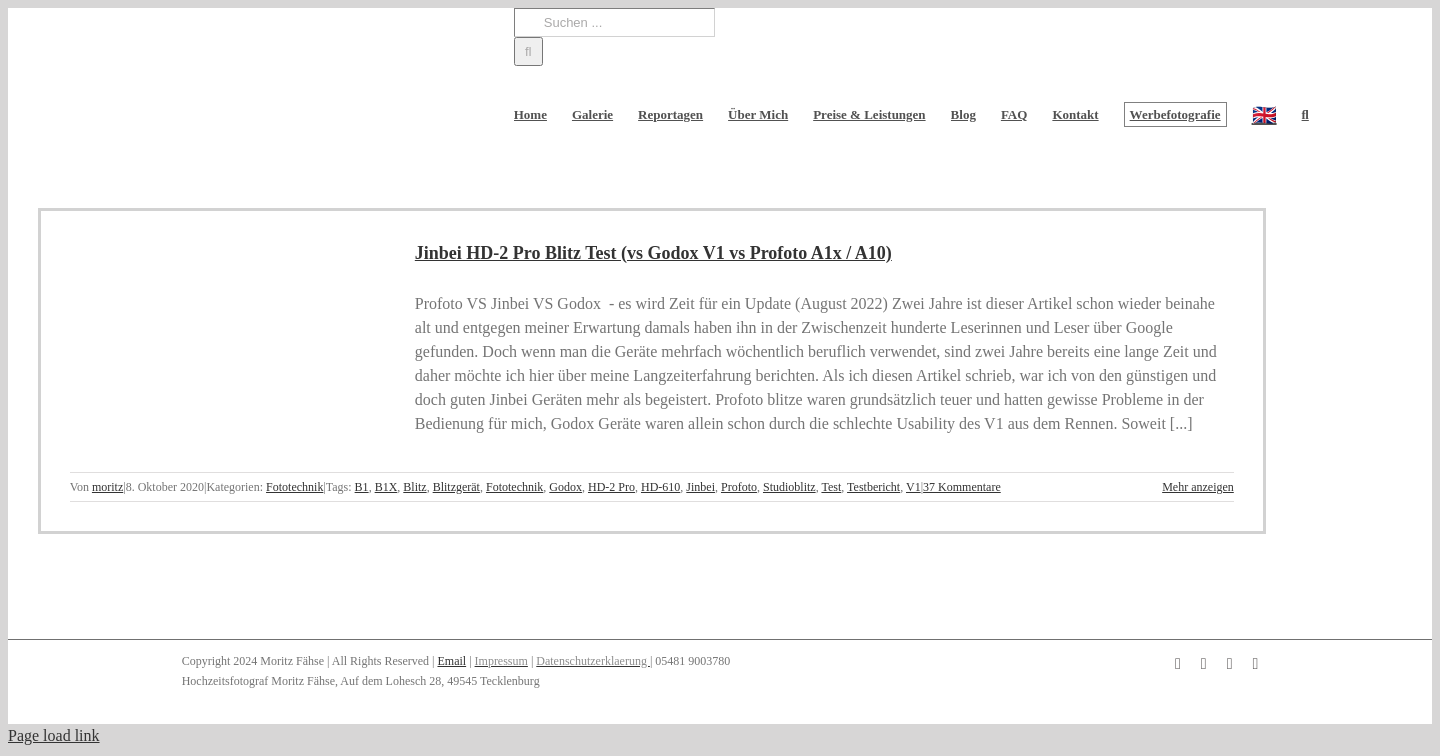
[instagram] (1204, 664)
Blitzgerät (456, 487)
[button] (1305, 114)
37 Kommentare (962, 487)
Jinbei (700, 487)
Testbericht (873, 487)
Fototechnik (294, 487)
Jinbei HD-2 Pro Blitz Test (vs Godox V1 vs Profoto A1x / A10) (653, 253)
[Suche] (528, 51)
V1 (913, 487)
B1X (386, 487)
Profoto (739, 487)
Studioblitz (789, 487)
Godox (565, 487)
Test (831, 487)
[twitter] (1255, 664)
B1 (362, 487)
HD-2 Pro (611, 487)
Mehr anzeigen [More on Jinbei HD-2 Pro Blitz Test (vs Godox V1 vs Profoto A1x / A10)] (1198, 487)
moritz (107, 487)
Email (451, 661)
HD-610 (660, 487)
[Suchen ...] (614, 22)
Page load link (54, 735)
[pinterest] (1230, 664)
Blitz (414, 487)
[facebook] (1178, 664)
